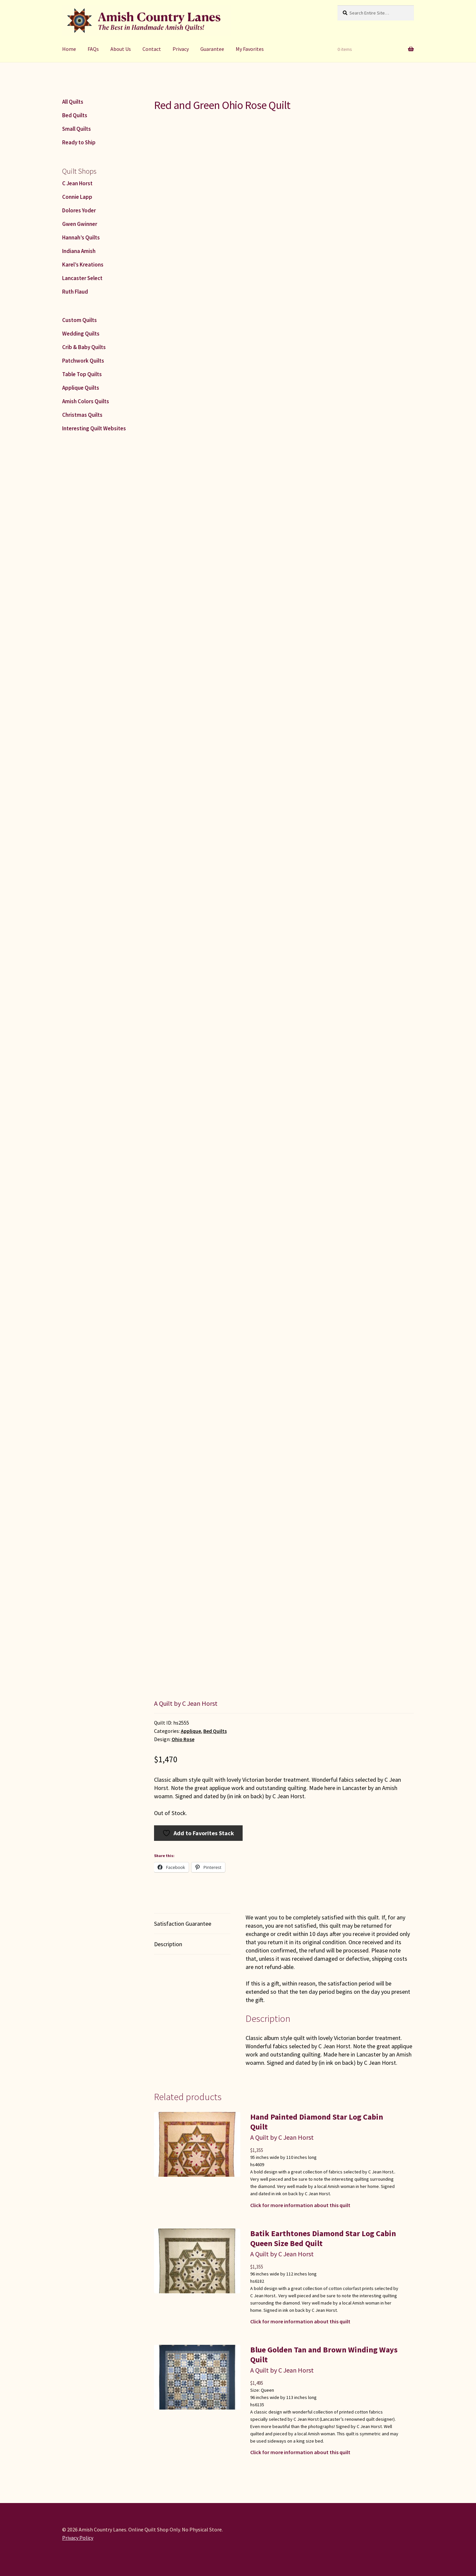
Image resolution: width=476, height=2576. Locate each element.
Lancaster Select (82, 278)
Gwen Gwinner (79, 224)
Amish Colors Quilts (85, 401)
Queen (267, 2390)
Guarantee (212, 49)
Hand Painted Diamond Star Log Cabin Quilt (316, 2122)
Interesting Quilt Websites (94, 428)
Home (69, 49)
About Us (120, 49)
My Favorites (250, 49)
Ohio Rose (183, 1739)
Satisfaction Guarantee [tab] (182, 1923)
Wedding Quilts (80, 333)
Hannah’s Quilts (81, 237)
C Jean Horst (77, 183)
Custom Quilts (79, 320)
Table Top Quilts (82, 374)
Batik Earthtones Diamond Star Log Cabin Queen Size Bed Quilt (323, 2238)
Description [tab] (168, 1944)
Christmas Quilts (82, 414)
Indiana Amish (79, 251)
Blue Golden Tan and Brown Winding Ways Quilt (324, 2354)
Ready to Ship (79, 142)
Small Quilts (76, 128)
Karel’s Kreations (82, 264)
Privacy (181, 49)
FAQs (93, 49)
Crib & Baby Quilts (84, 347)
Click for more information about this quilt (300, 2205)
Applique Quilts (80, 387)
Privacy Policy (77, 2537)
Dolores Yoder (79, 210)
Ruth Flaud (75, 291)
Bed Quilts (215, 1731)
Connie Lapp (77, 196)
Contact (151, 49)
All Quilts (72, 101)
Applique (191, 1731)
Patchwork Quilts (83, 360)
